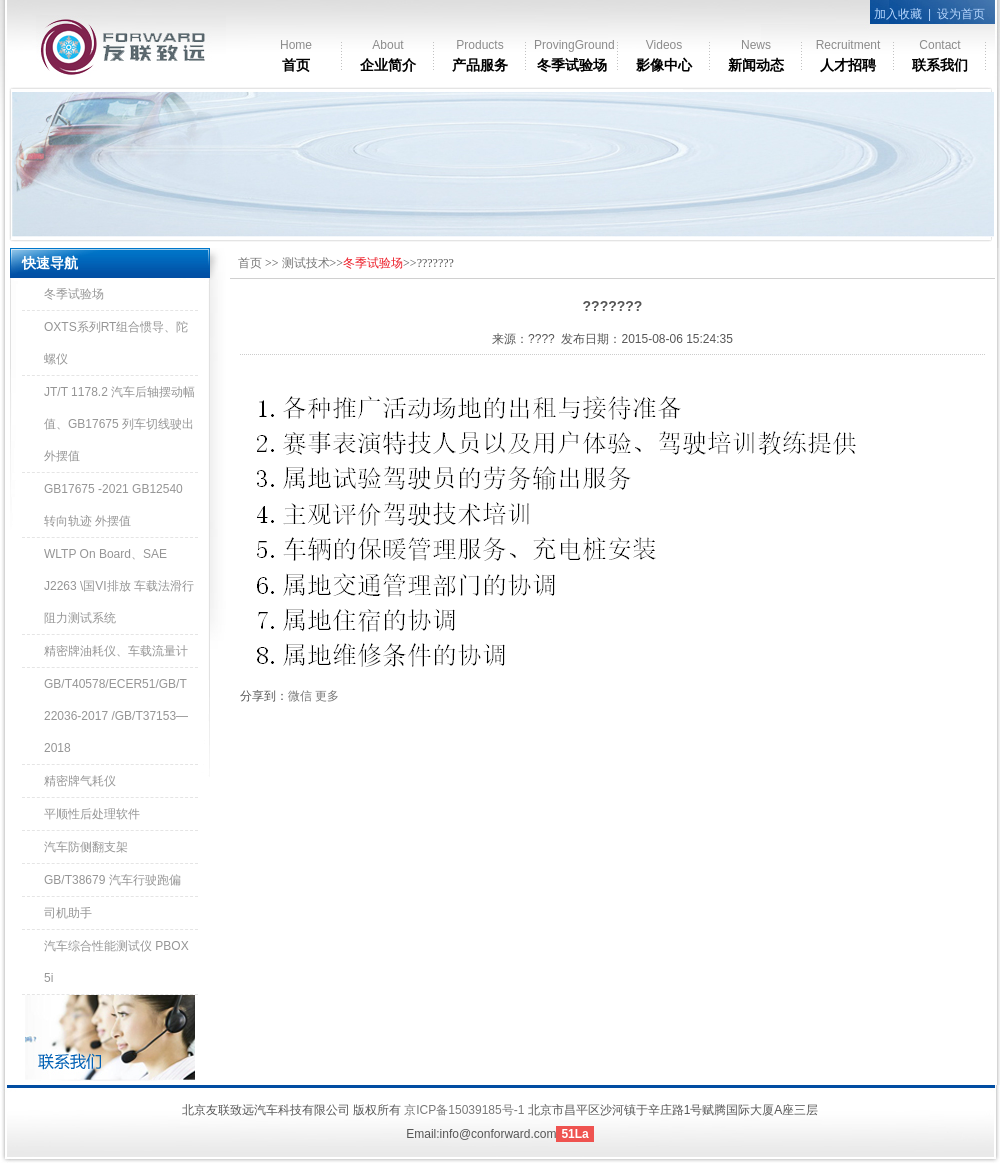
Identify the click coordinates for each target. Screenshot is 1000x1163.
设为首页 (961, 14)
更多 (327, 696)
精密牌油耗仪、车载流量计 (116, 651)
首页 (296, 55)
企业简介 (388, 55)
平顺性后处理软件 (92, 814)
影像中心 (664, 55)
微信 (300, 696)
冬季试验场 (574, 55)
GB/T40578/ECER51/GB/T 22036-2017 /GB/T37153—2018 (116, 716)
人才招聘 (848, 55)
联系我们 (940, 55)
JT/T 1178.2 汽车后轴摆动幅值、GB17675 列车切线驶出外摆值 (119, 424)
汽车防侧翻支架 (86, 847)
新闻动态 (756, 55)
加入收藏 (898, 14)
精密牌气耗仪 (80, 781)
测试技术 (306, 263)
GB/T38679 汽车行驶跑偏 (112, 880)
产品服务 (480, 55)
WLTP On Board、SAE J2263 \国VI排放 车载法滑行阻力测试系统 (119, 586)
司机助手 (68, 913)
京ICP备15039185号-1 (464, 1110)
